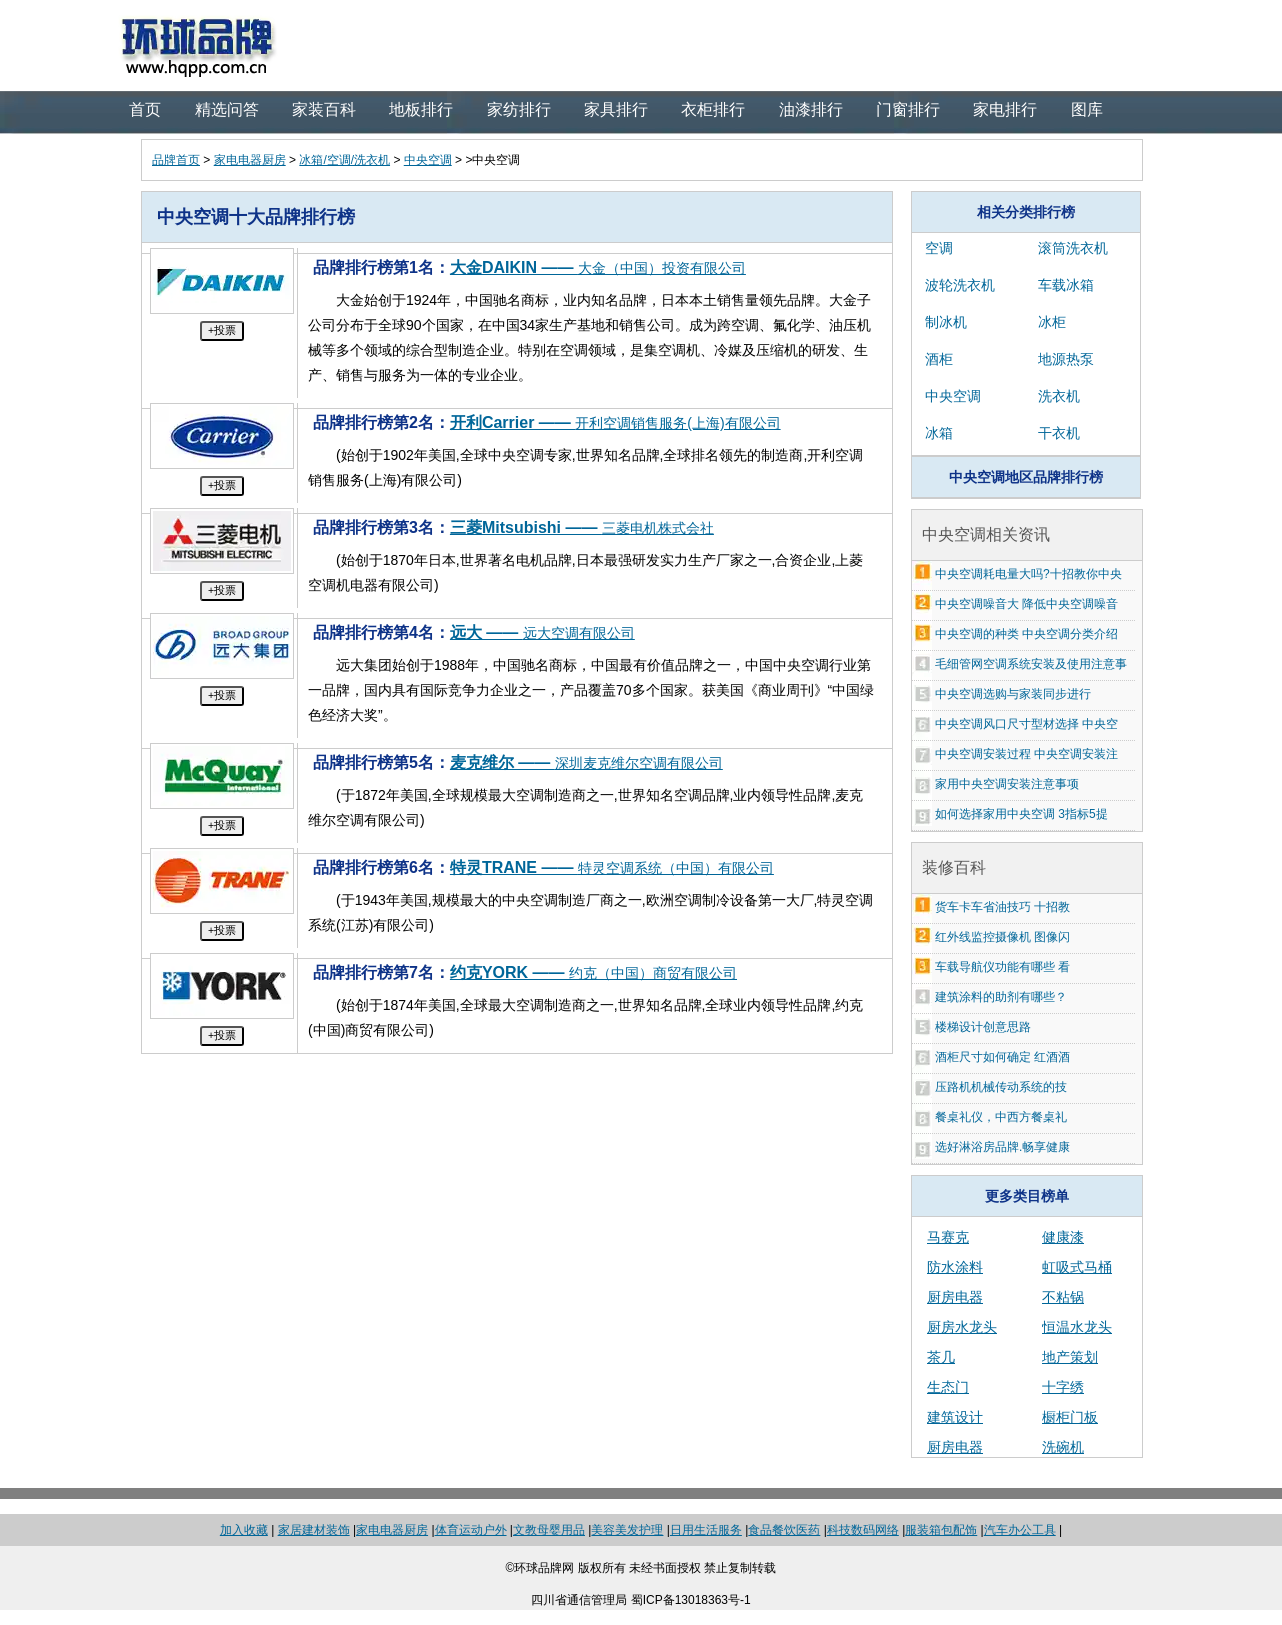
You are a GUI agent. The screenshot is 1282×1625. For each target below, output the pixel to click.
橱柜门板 (1070, 1417)
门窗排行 (908, 109)
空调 (939, 248)
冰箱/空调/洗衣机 (344, 160)
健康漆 (1063, 1237)
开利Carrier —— (615, 422)
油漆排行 (811, 109)
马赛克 (948, 1237)
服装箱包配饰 (941, 1530)
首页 (145, 109)
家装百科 (324, 109)
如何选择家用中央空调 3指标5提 (1021, 814)
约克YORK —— (593, 972)
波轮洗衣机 (960, 285)
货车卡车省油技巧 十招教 (1002, 907)
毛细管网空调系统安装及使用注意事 (1031, 664)
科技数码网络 (863, 1530)
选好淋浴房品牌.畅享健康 (1002, 1147)
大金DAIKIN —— (598, 267)
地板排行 (421, 109)
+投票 (222, 330)
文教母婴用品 (549, 1530)
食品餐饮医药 (784, 1530)
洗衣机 (1059, 396)
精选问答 (227, 109)
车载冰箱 (1066, 285)
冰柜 (1052, 322)
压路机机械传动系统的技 (1001, 1087)
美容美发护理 (627, 1530)
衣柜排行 (713, 109)
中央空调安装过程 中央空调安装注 (1026, 754)
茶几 (941, 1357)
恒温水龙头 (1077, 1327)
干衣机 (1059, 433)
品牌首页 (176, 160)
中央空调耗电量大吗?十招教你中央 (1028, 574)
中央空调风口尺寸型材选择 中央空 (1026, 724)
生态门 (948, 1387)
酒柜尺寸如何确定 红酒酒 (1002, 1057)
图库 (1087, 109)
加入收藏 (244, 1530)
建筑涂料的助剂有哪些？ (1001, 997)
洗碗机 (1063, 1447)
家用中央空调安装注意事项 (1007, 784)
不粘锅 (1063, 1297)
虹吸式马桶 (1077, 1267)
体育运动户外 (471, 1530)
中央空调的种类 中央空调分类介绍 (1026, 634)
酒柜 (939, 359)
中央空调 (428, 160)
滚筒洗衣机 (1073, 248)
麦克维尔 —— (586, 762)
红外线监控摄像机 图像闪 (1002, 937)
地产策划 (1070, 1357)
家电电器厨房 (250, 160)
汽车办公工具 (1020, 1530)
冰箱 (939, 433)
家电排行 (1005, 109)
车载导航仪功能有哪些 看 (1002, 967)
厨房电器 (955, 1297)
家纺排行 (519, 109)
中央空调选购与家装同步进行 (1013, 694)
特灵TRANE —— (612, 867)
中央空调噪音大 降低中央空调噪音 (1026, 604)
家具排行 (616, 109)
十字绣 (1063, 1387)
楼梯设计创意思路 (983, 1027)
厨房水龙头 (962, 1327)
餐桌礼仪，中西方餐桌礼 (1001, 1117)
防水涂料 (955, 1267)
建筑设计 (955, 1417)
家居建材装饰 (314, 1530)
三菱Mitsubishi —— (582, 527)
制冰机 (946, 322)
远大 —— (542, 632)
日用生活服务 (706, 1530)
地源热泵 (1066, 359)
